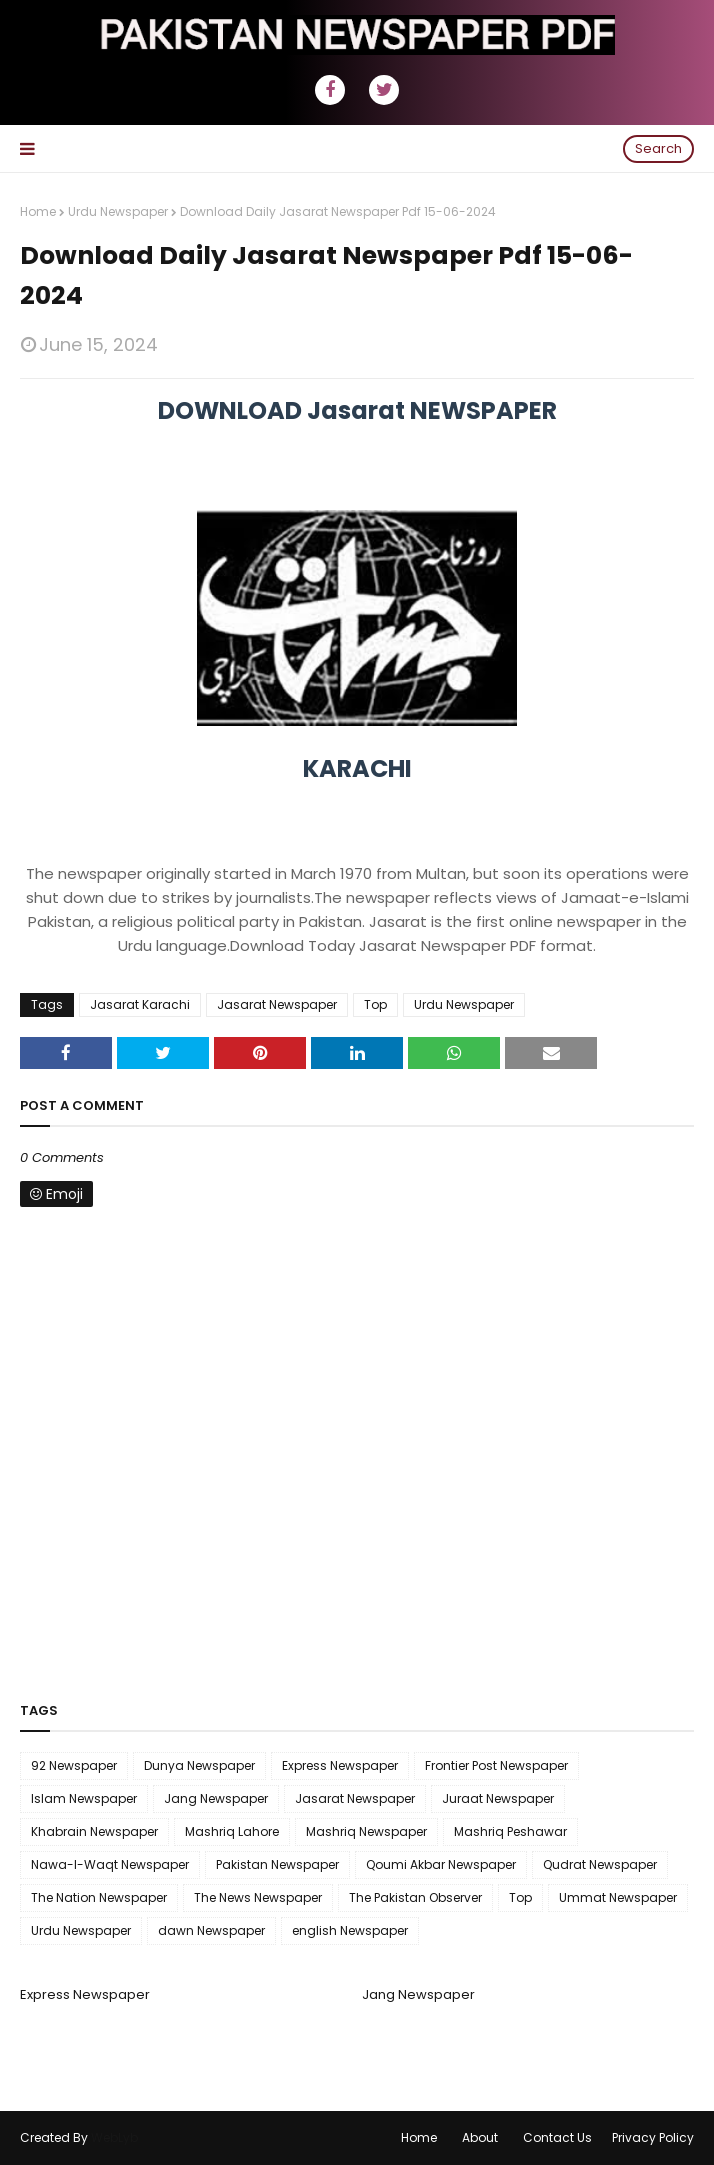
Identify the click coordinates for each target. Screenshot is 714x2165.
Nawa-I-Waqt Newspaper (110, 1864)
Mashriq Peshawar (510, 1831)
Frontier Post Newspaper (496, 1765)
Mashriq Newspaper (366, 1831)
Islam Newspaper (84, 1798)
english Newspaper (350, 1930)
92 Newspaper (74, 1765)
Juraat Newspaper (498, 1798)
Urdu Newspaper (118, 211)
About (480, 2137)
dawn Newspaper (211, 1930)
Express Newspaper (340, 1765)
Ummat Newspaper (618, 1897)
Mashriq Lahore (232, 1831)
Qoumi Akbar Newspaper (441, 1864)
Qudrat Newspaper (600, 1864)
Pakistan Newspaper (277, 1864)
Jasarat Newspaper (277, 1004)
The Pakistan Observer (415, 1897)
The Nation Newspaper (99, 1897)
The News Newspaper (258, 1897)
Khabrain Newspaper (94, 1831)
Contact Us (557, 2137)
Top (375, 1004)
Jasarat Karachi (140, 1004)
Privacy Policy (653, 2137)
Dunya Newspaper (199, 1765)
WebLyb (114, 2137)
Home (38, 211)
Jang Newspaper (216, 1798)
